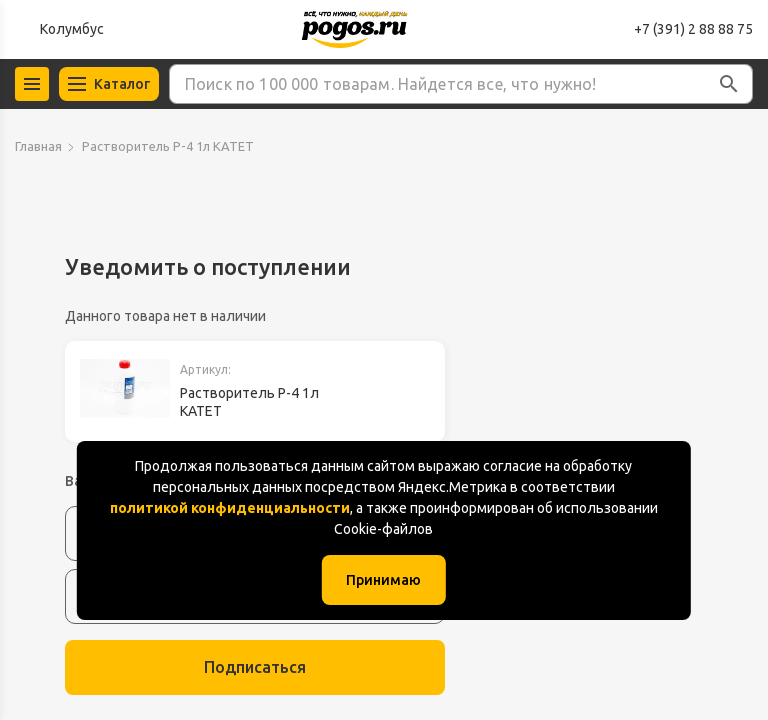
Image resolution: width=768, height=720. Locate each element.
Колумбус (72, 29)
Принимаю (383, 580)
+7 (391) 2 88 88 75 (693, 29)
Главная (38, 146)
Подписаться (255, 667)
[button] (729, 84)
